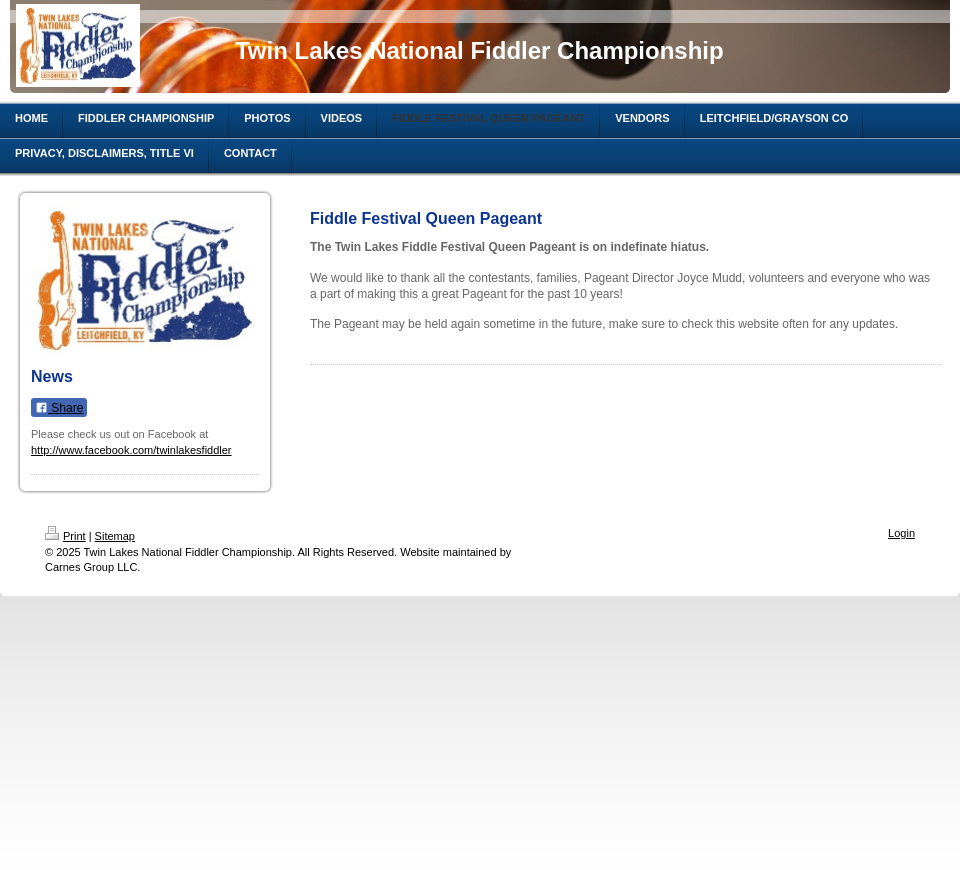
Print (65, 536)
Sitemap (115, 536)
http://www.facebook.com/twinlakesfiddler (131, 450)
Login (901, 533)
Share (59, 408)
